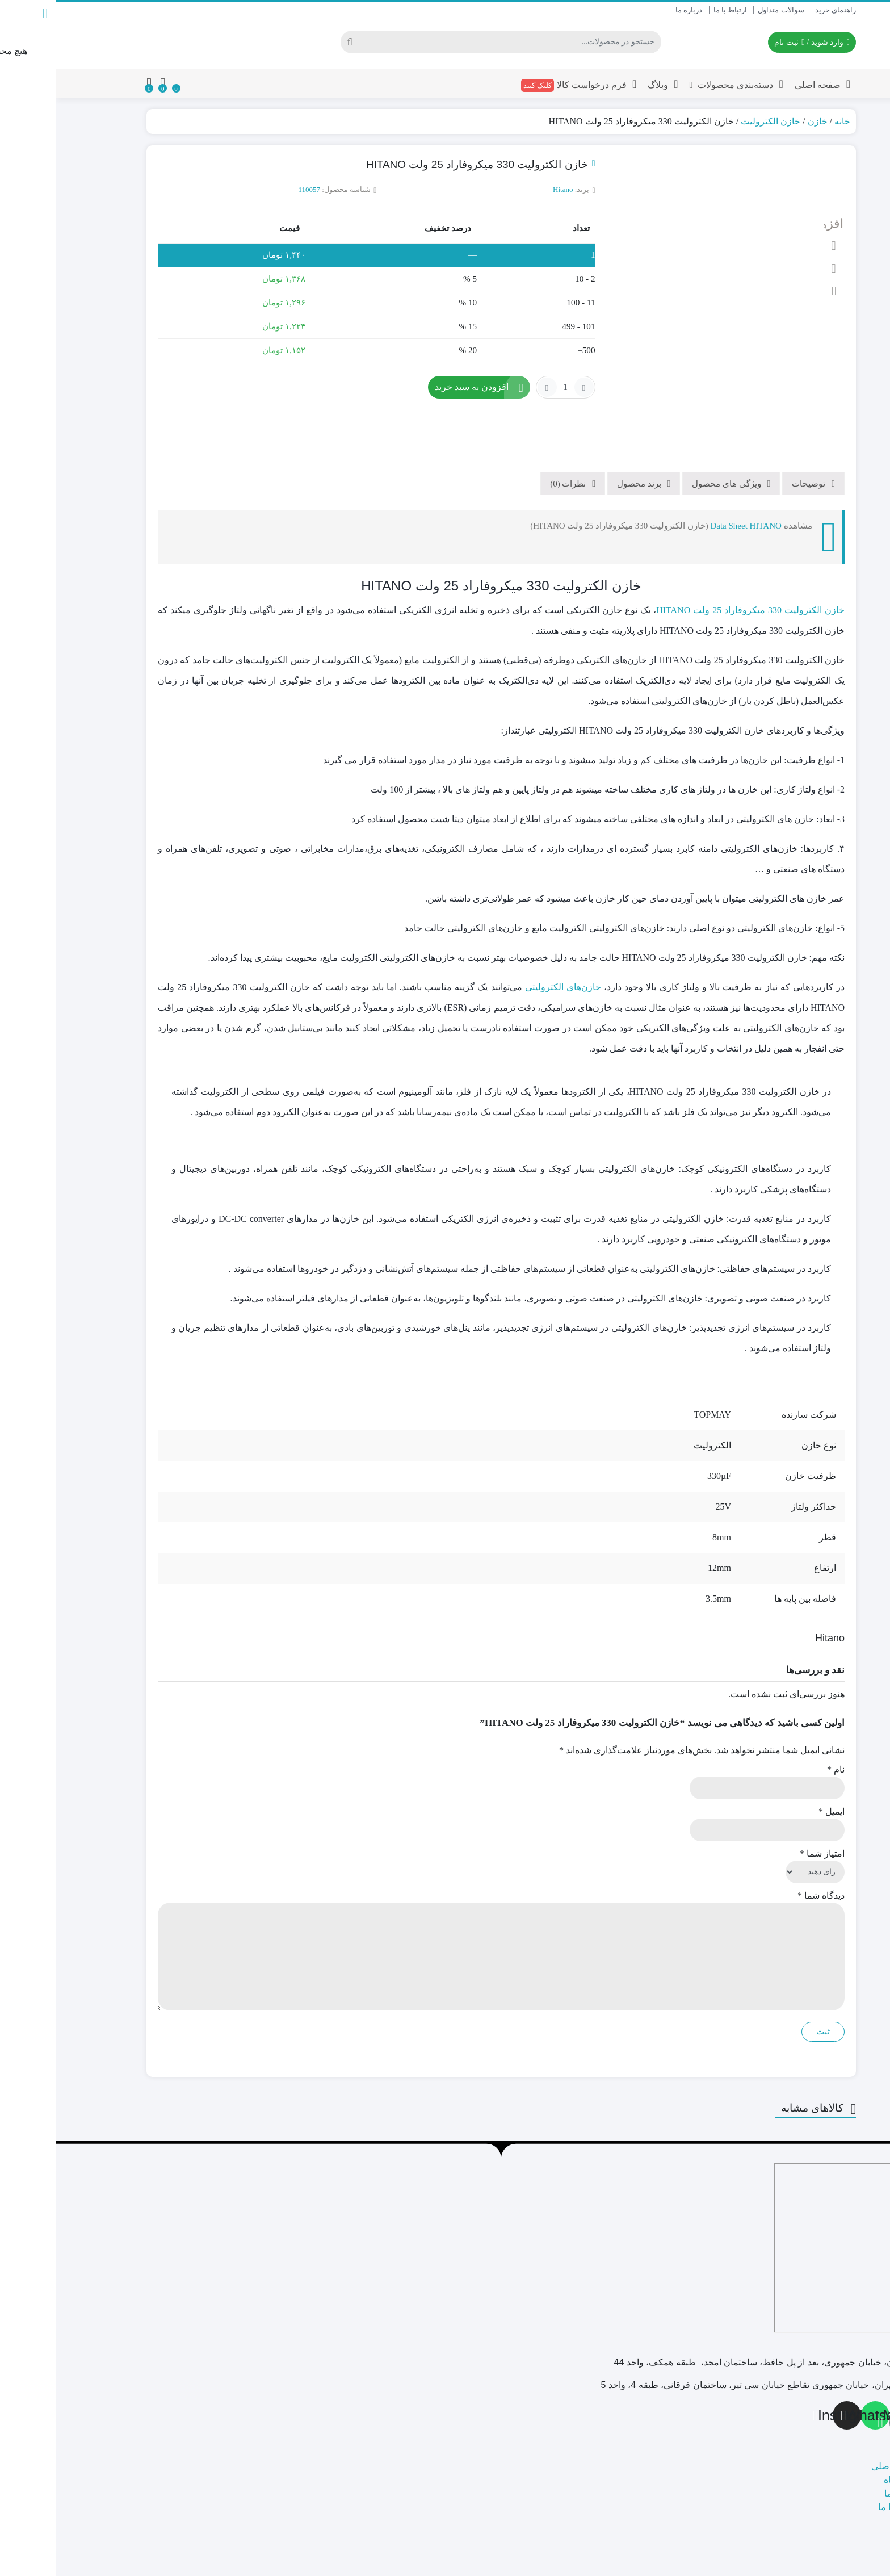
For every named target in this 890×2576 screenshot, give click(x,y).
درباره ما (632, 10)
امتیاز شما (766, 1807)
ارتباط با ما (674, 10)
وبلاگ (606, 84)
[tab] (757, 437)
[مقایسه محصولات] (106, 83)
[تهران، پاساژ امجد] (803, 2202)
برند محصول (584, 437)
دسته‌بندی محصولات (680, 84)
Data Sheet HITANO (689, 479)
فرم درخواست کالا (523, 85)
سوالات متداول (725, 10)
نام (779, 1723)
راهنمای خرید (779, 10)
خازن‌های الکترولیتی (507, 941)
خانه (786, 121)
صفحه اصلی (766, 84)
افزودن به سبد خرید (415, 387)
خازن (761, 121)
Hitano (507, 189)
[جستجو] (454, 42)
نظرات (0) (513, 437)
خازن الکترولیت (714, 121)
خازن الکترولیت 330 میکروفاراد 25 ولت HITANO (694, 564)
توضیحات (753, 437)
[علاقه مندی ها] (119, 83)
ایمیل (775, 1765)
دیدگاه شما (764, 1849)
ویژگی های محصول (671, 437)
